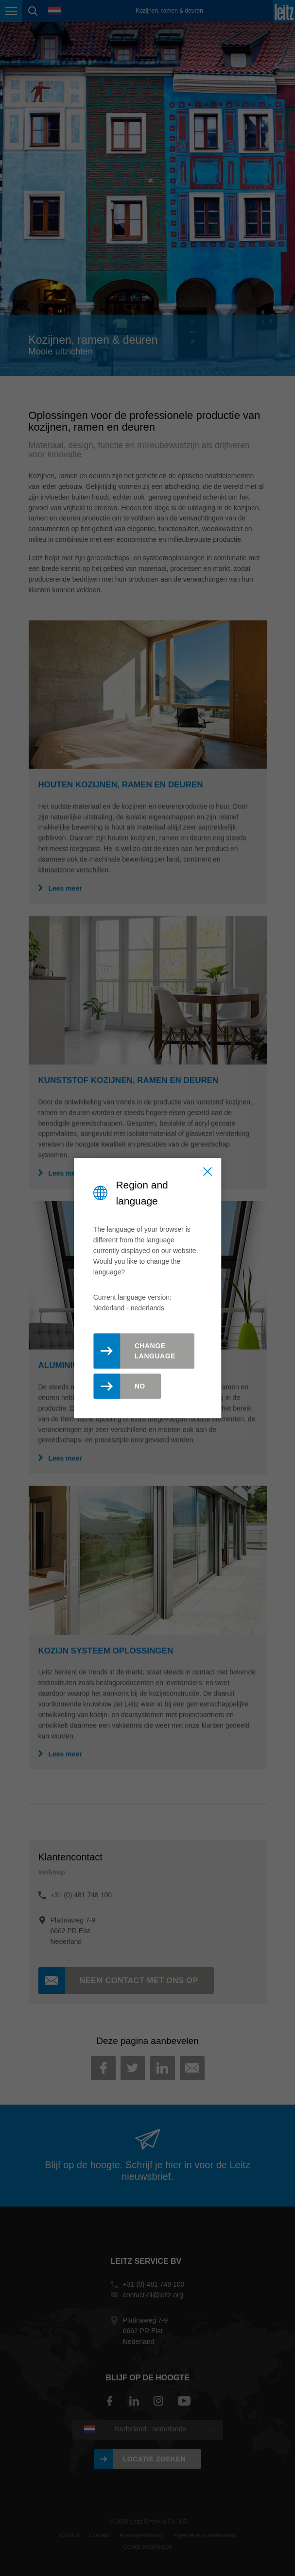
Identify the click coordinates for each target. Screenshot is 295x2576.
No (140, 1386)
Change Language (155, 1351)
